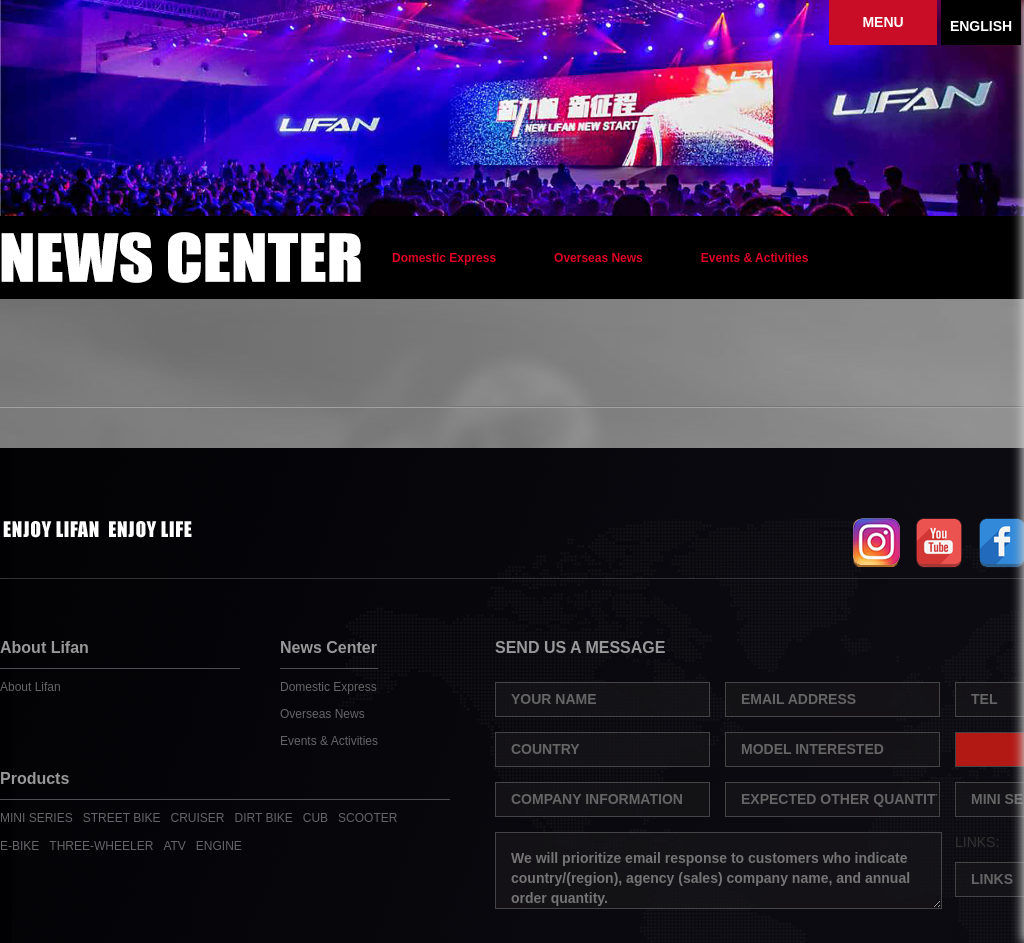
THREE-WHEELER (101, 846)
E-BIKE (19, 846)
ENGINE (219, 846)
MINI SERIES (36, 818)
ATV (174, 846)
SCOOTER (367, 818)
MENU (882, 22)
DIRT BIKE (264, 818)
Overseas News (598, 258)
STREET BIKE (122, 818)
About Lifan (30, 687)
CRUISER (198, 818)
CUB (315, 818)
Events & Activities (755, 258)
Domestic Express (444, 258)
